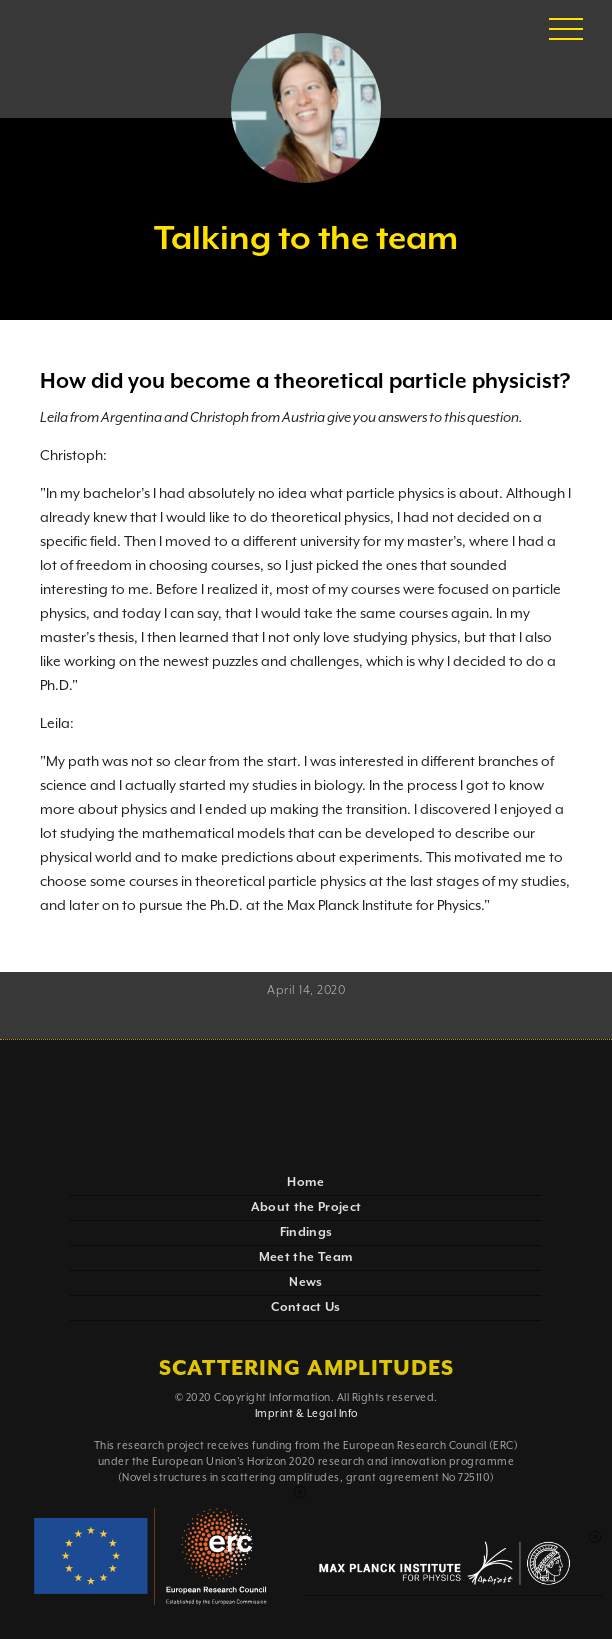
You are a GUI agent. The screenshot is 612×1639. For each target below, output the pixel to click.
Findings (306, 1232)
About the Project (306, 1207)
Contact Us (306, 1307)
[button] (566, 30)
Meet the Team (306, 1257)
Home (305, 1182)
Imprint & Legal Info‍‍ (306, 1414)
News (305, 1282)
